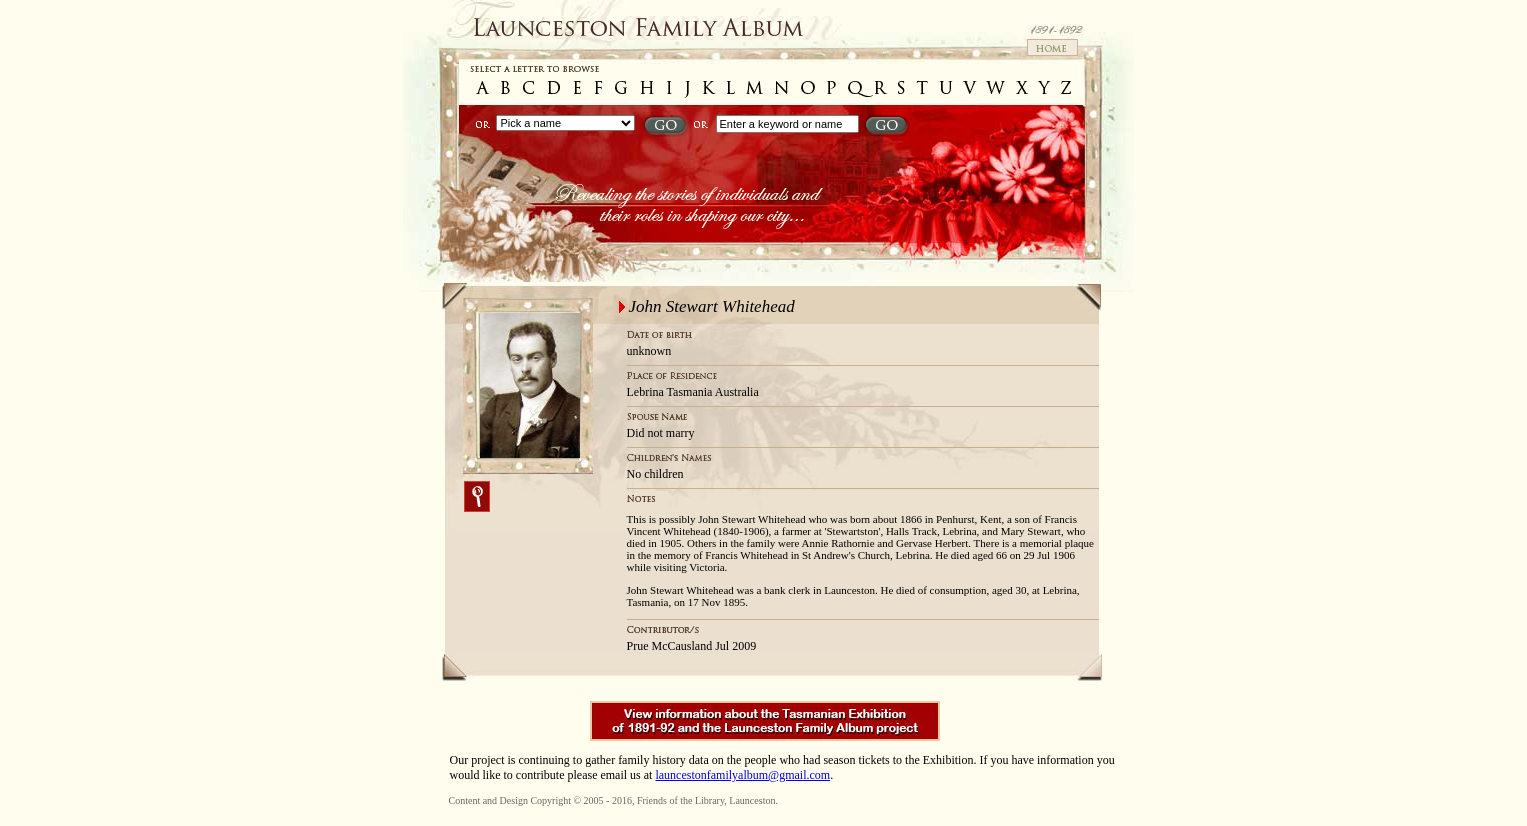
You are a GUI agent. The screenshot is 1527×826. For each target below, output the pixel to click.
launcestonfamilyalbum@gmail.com (742, 775)
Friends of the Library (680, 800)
